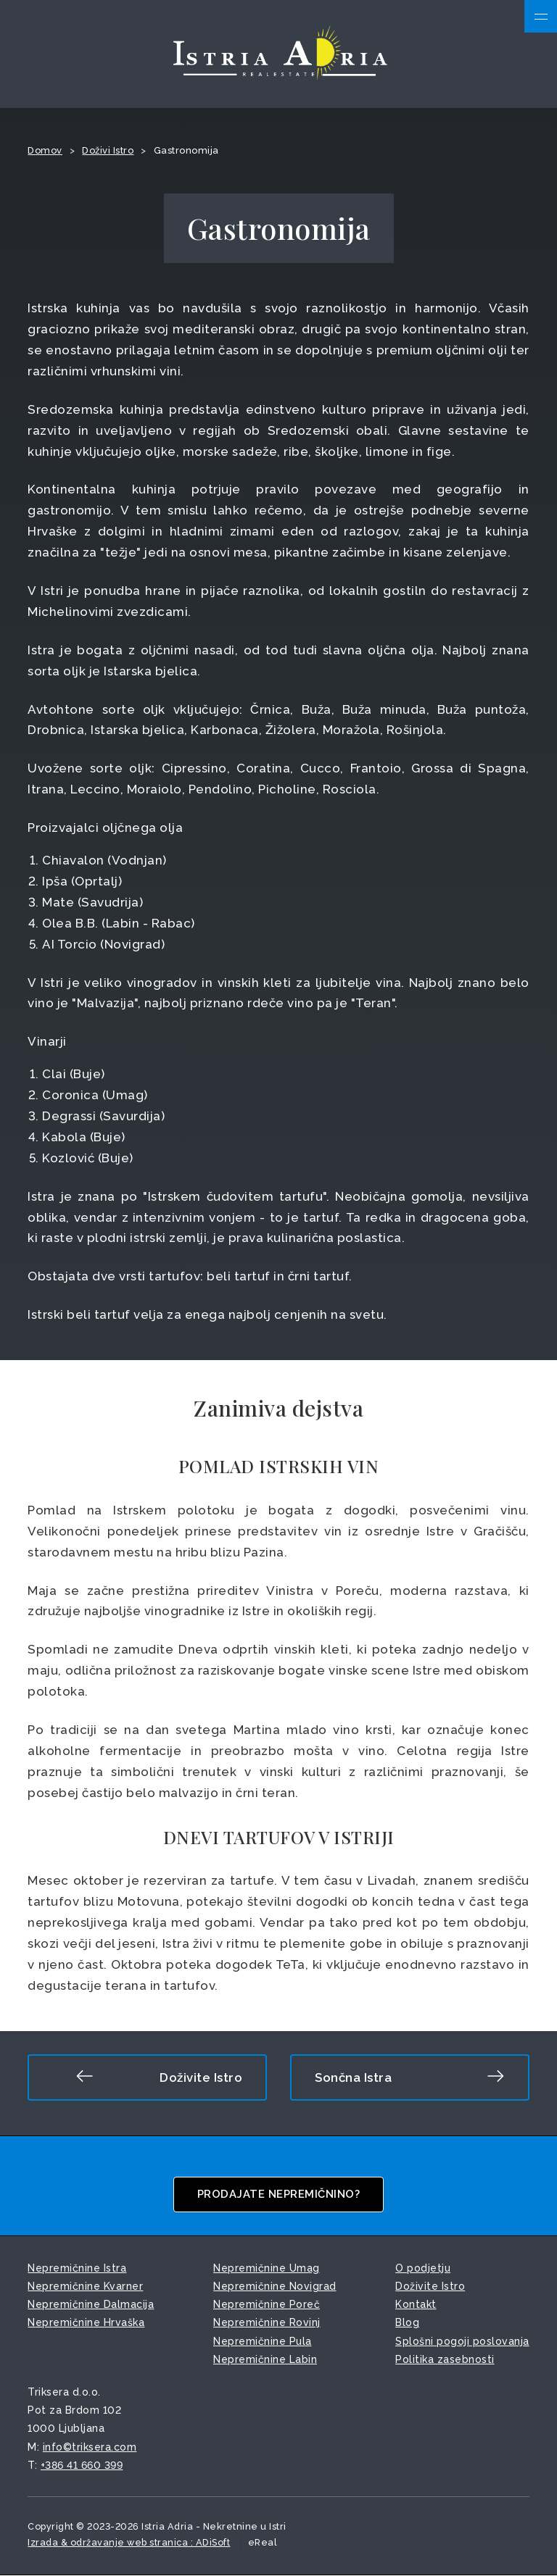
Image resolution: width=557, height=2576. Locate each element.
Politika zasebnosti (445, 2360)
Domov (45, 151)
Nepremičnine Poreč (266, 2305)
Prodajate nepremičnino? (278, 2194)
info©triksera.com (90, 2448)
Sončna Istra (410, 2077)
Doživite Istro (158, 2077)
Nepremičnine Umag (266, 2269)
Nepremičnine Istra (77, 2269)
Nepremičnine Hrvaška (86, 2323)
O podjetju (422, 2269)
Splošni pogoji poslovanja (462, 2342)
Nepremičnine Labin (265, 2360)
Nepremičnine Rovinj (267, 2323)
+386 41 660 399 (82, 2466)
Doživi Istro (107, 151)
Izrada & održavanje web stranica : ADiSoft (129, 2543)
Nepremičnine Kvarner (85, 2287)
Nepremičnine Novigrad (275, 2287)
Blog (407, 2323)
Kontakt (416, 2305)
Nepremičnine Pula (262, 2342)
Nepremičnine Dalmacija (91, 2305)
